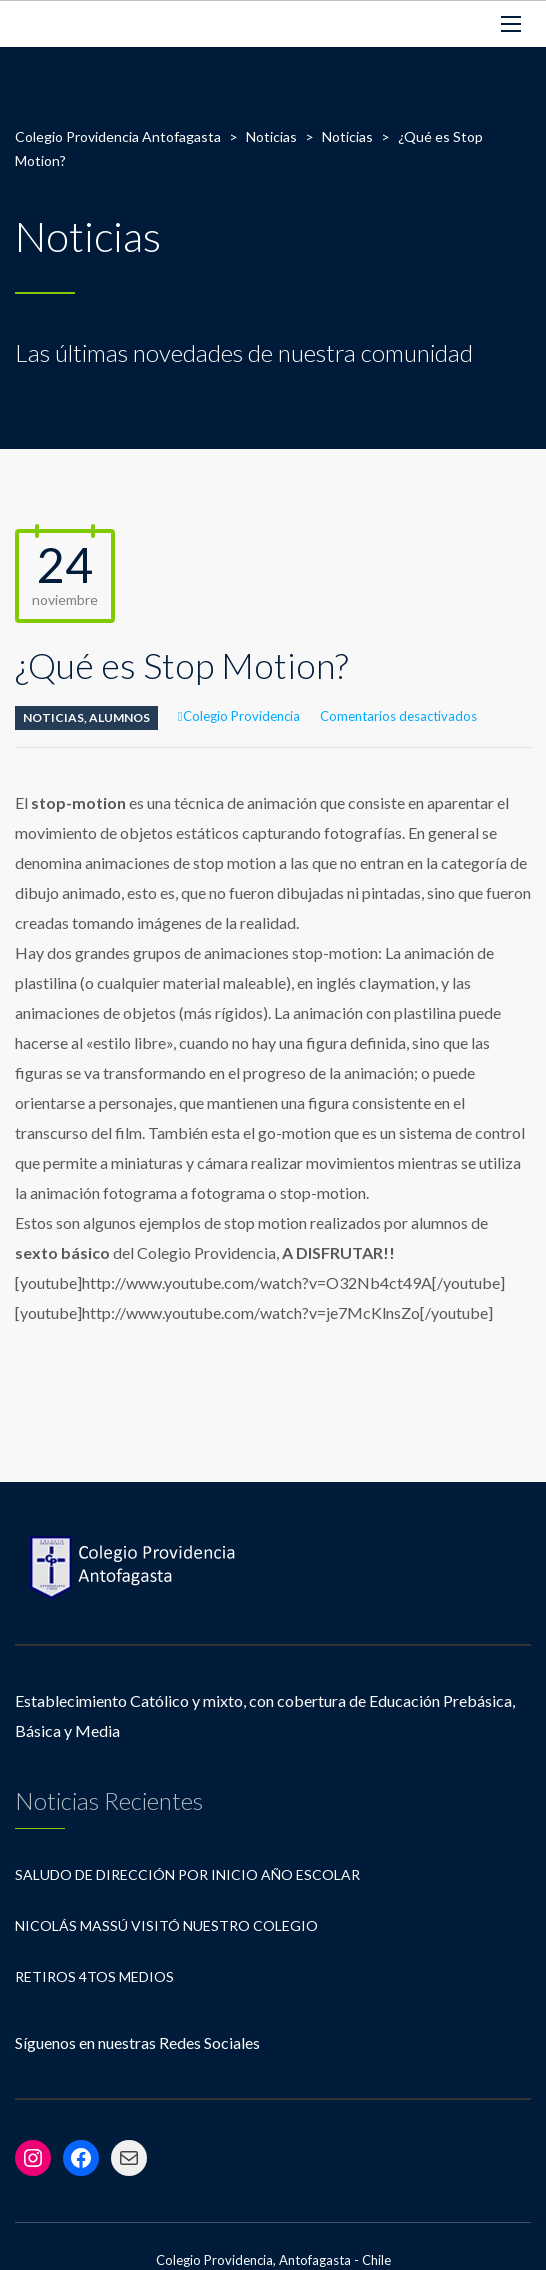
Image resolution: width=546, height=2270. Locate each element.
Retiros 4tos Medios (94, 1976)
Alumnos (119, 717)
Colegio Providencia (241, 716)
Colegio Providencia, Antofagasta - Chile (273, 2260)
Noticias (53, 717)
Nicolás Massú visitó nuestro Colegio (166, 1925)
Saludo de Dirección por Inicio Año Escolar (187, 1874)
